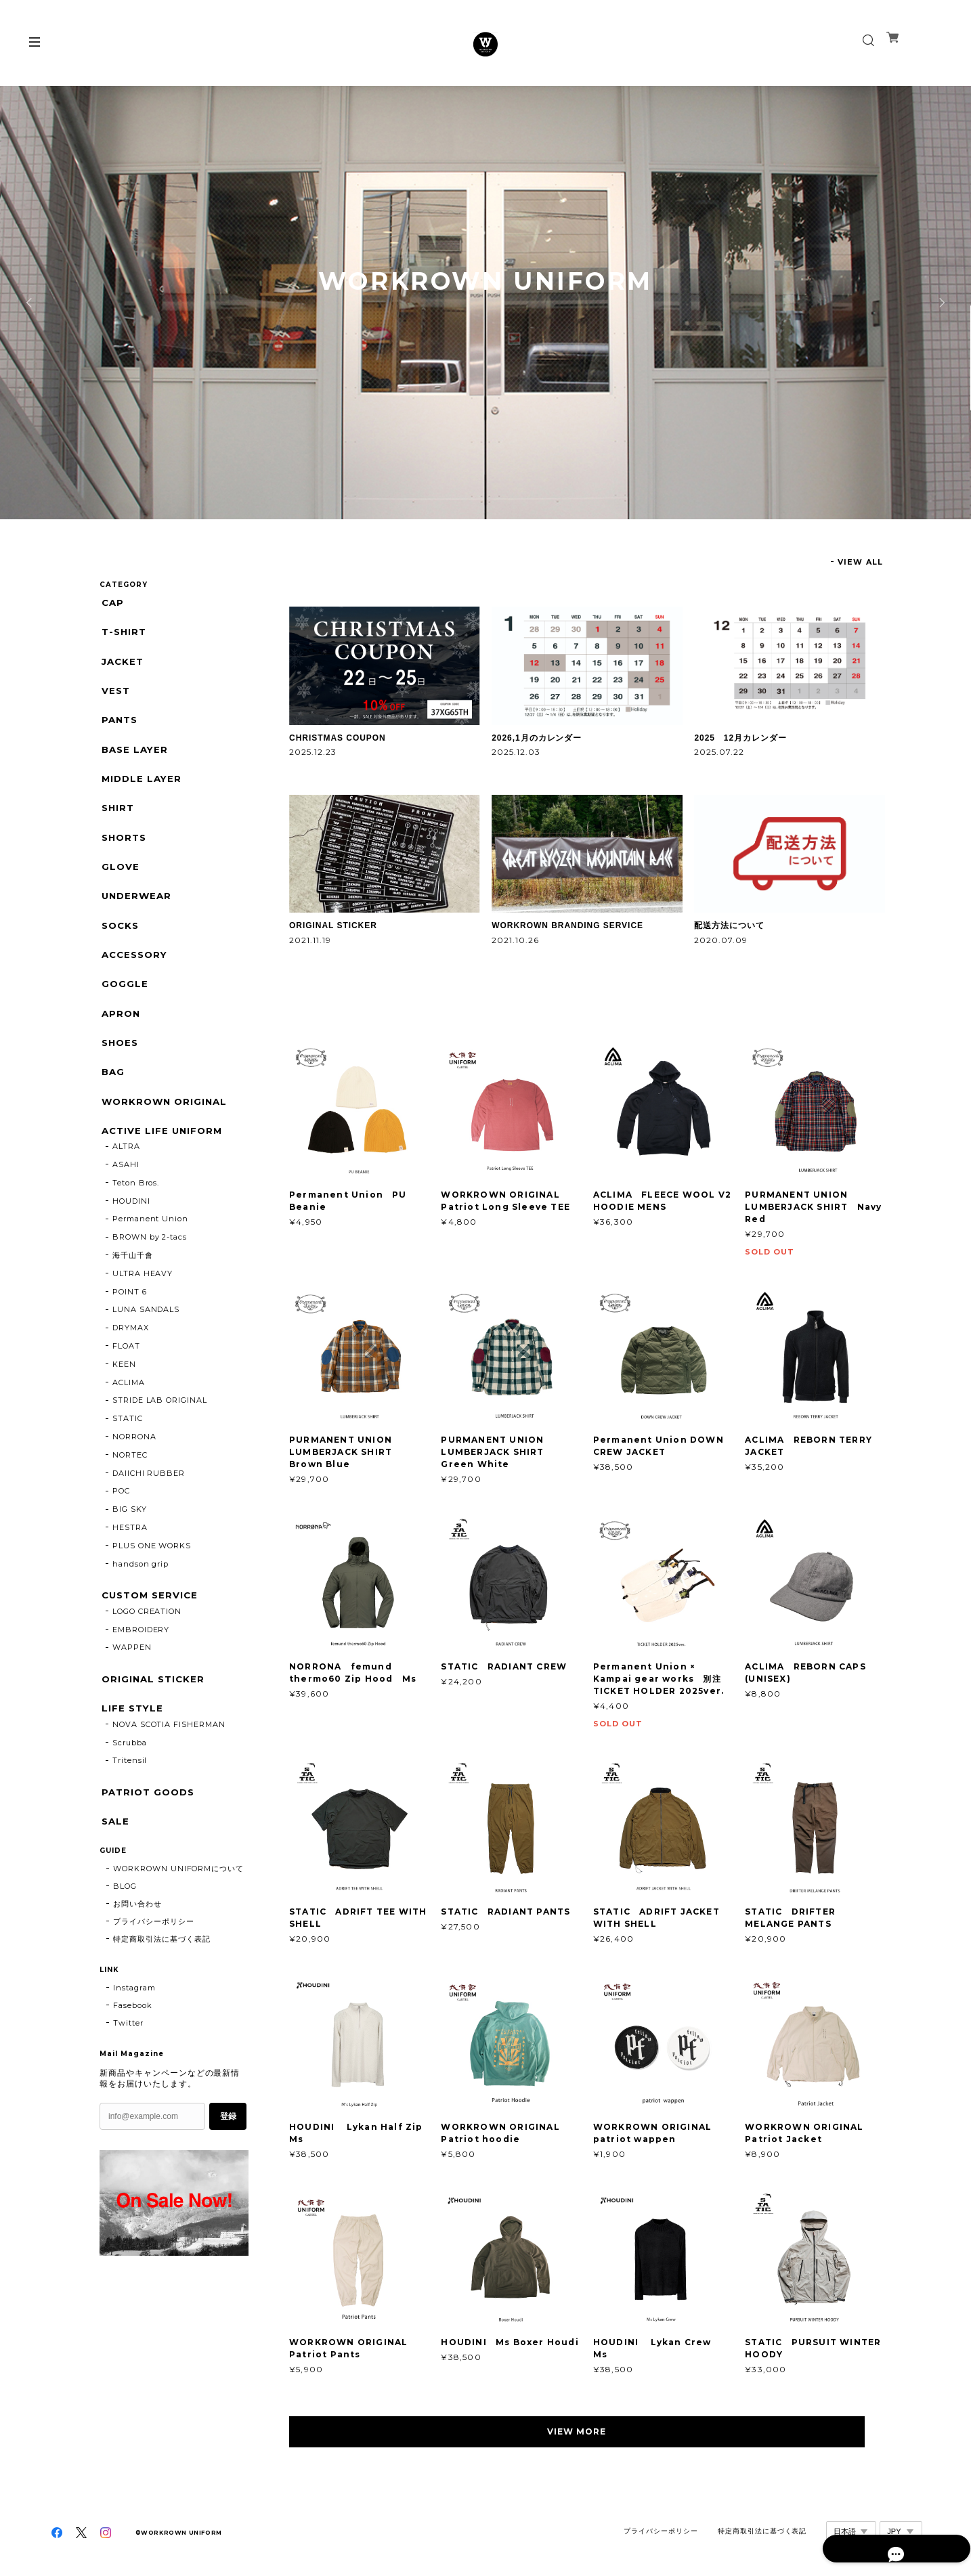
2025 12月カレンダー (740, 738)
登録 (228, 2172)
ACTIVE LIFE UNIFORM (162, 1173)
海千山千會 (132, 1300)
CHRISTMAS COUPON (337, 738)
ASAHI (125, 1209)
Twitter (128, 2079)
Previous (30, 302)
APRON (120, 1046)
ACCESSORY (135, 983)
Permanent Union (150, 1263)
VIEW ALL (860, 562)
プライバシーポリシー (153, 1977)
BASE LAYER (134, 761)
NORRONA (134, 1481)
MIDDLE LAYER (141, 793)
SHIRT (117, 825)
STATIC (127, 1463)
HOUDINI (131, 1245)
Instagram (134, 2044)
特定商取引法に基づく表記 (162, 1995)
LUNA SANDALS (146, 1354)
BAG (112, 1110)
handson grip (140, 1608)
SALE (114, 1875)
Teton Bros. (136, 1227)
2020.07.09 (721, 940)
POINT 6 (129, 1336)
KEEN (124, 1409)
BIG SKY (129, 1553)
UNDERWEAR (136, 919)
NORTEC (130, 1499)
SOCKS (119, 951)
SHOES (119, 1078)
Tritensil (130, 1812)
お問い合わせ (137, 1960)
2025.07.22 (719, 752)
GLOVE (119, 888)
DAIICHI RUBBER (148, 1518)
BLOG (125, 1942)
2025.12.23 (313, 752)
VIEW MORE (587, 2431)
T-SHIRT (123, 634)
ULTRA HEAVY (142, 1318)
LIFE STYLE (131, 1758)
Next (940, 302)
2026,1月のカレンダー (537, 738)
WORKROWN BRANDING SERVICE (567, 925)
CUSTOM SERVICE (150, 1640)
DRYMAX (130, 1372)
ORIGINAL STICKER (333, 925)
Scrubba (129, 1794)
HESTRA (130, 1572)
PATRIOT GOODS (148, 1844)
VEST (114, 697)
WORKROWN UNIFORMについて (178, 1924)
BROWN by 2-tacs (149, 1281)
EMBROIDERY (141, 1676)
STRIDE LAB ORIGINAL (159, 1444)
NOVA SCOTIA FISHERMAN (168, 1776)
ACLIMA (128, 1427)
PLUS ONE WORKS (151, 1590)
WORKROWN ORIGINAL (165, 1142)
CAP (111, 603)
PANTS (119, 729)
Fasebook (132, 2061)
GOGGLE (123, 1014)
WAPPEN (132, 1694)
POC (121, 1535)
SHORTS (124, 856)
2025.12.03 (516, 752)
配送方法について (729, 925)
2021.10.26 (515, 940)
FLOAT (126, 1390)
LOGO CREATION (146, 1658)
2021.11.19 (310, 940)
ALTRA (126, 1191)
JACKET (122, 666)
